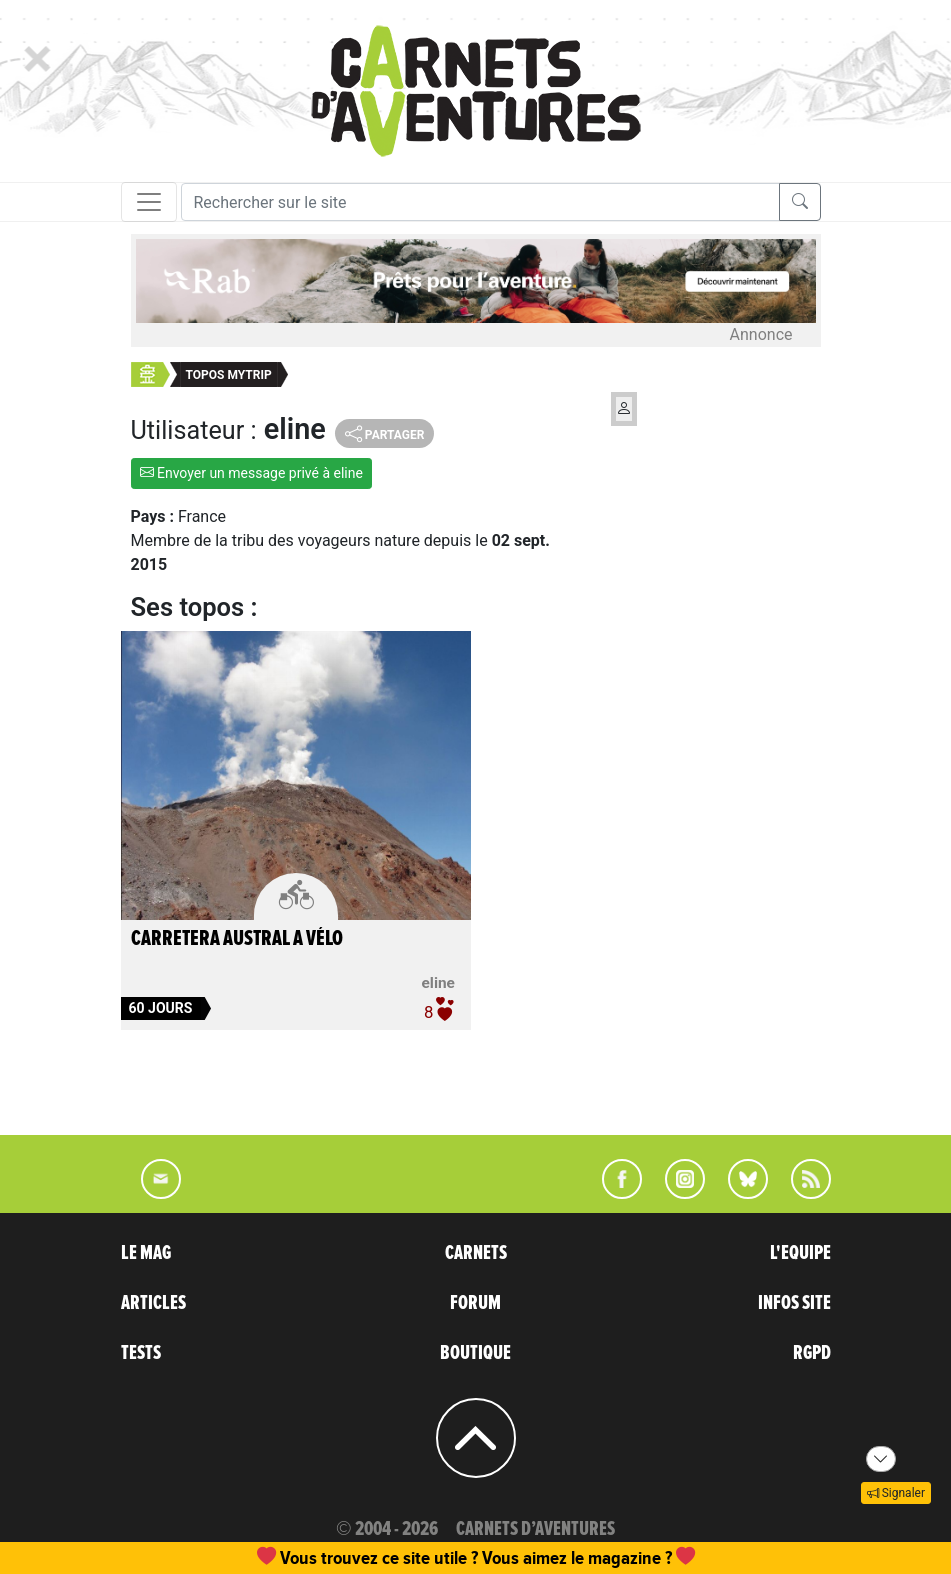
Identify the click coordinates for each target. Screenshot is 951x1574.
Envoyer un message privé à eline (251, 473)
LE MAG (146, 1253)
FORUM (475, 1303)
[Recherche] (480, 202)
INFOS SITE (794, 1303)
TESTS (141, 1353)
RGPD (812, 1353)
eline (438, 983)
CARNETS (476, 1253)
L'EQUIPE (800, 1253)
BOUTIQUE (475, 1353)
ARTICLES (153, 1303)
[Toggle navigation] (149, 202)
